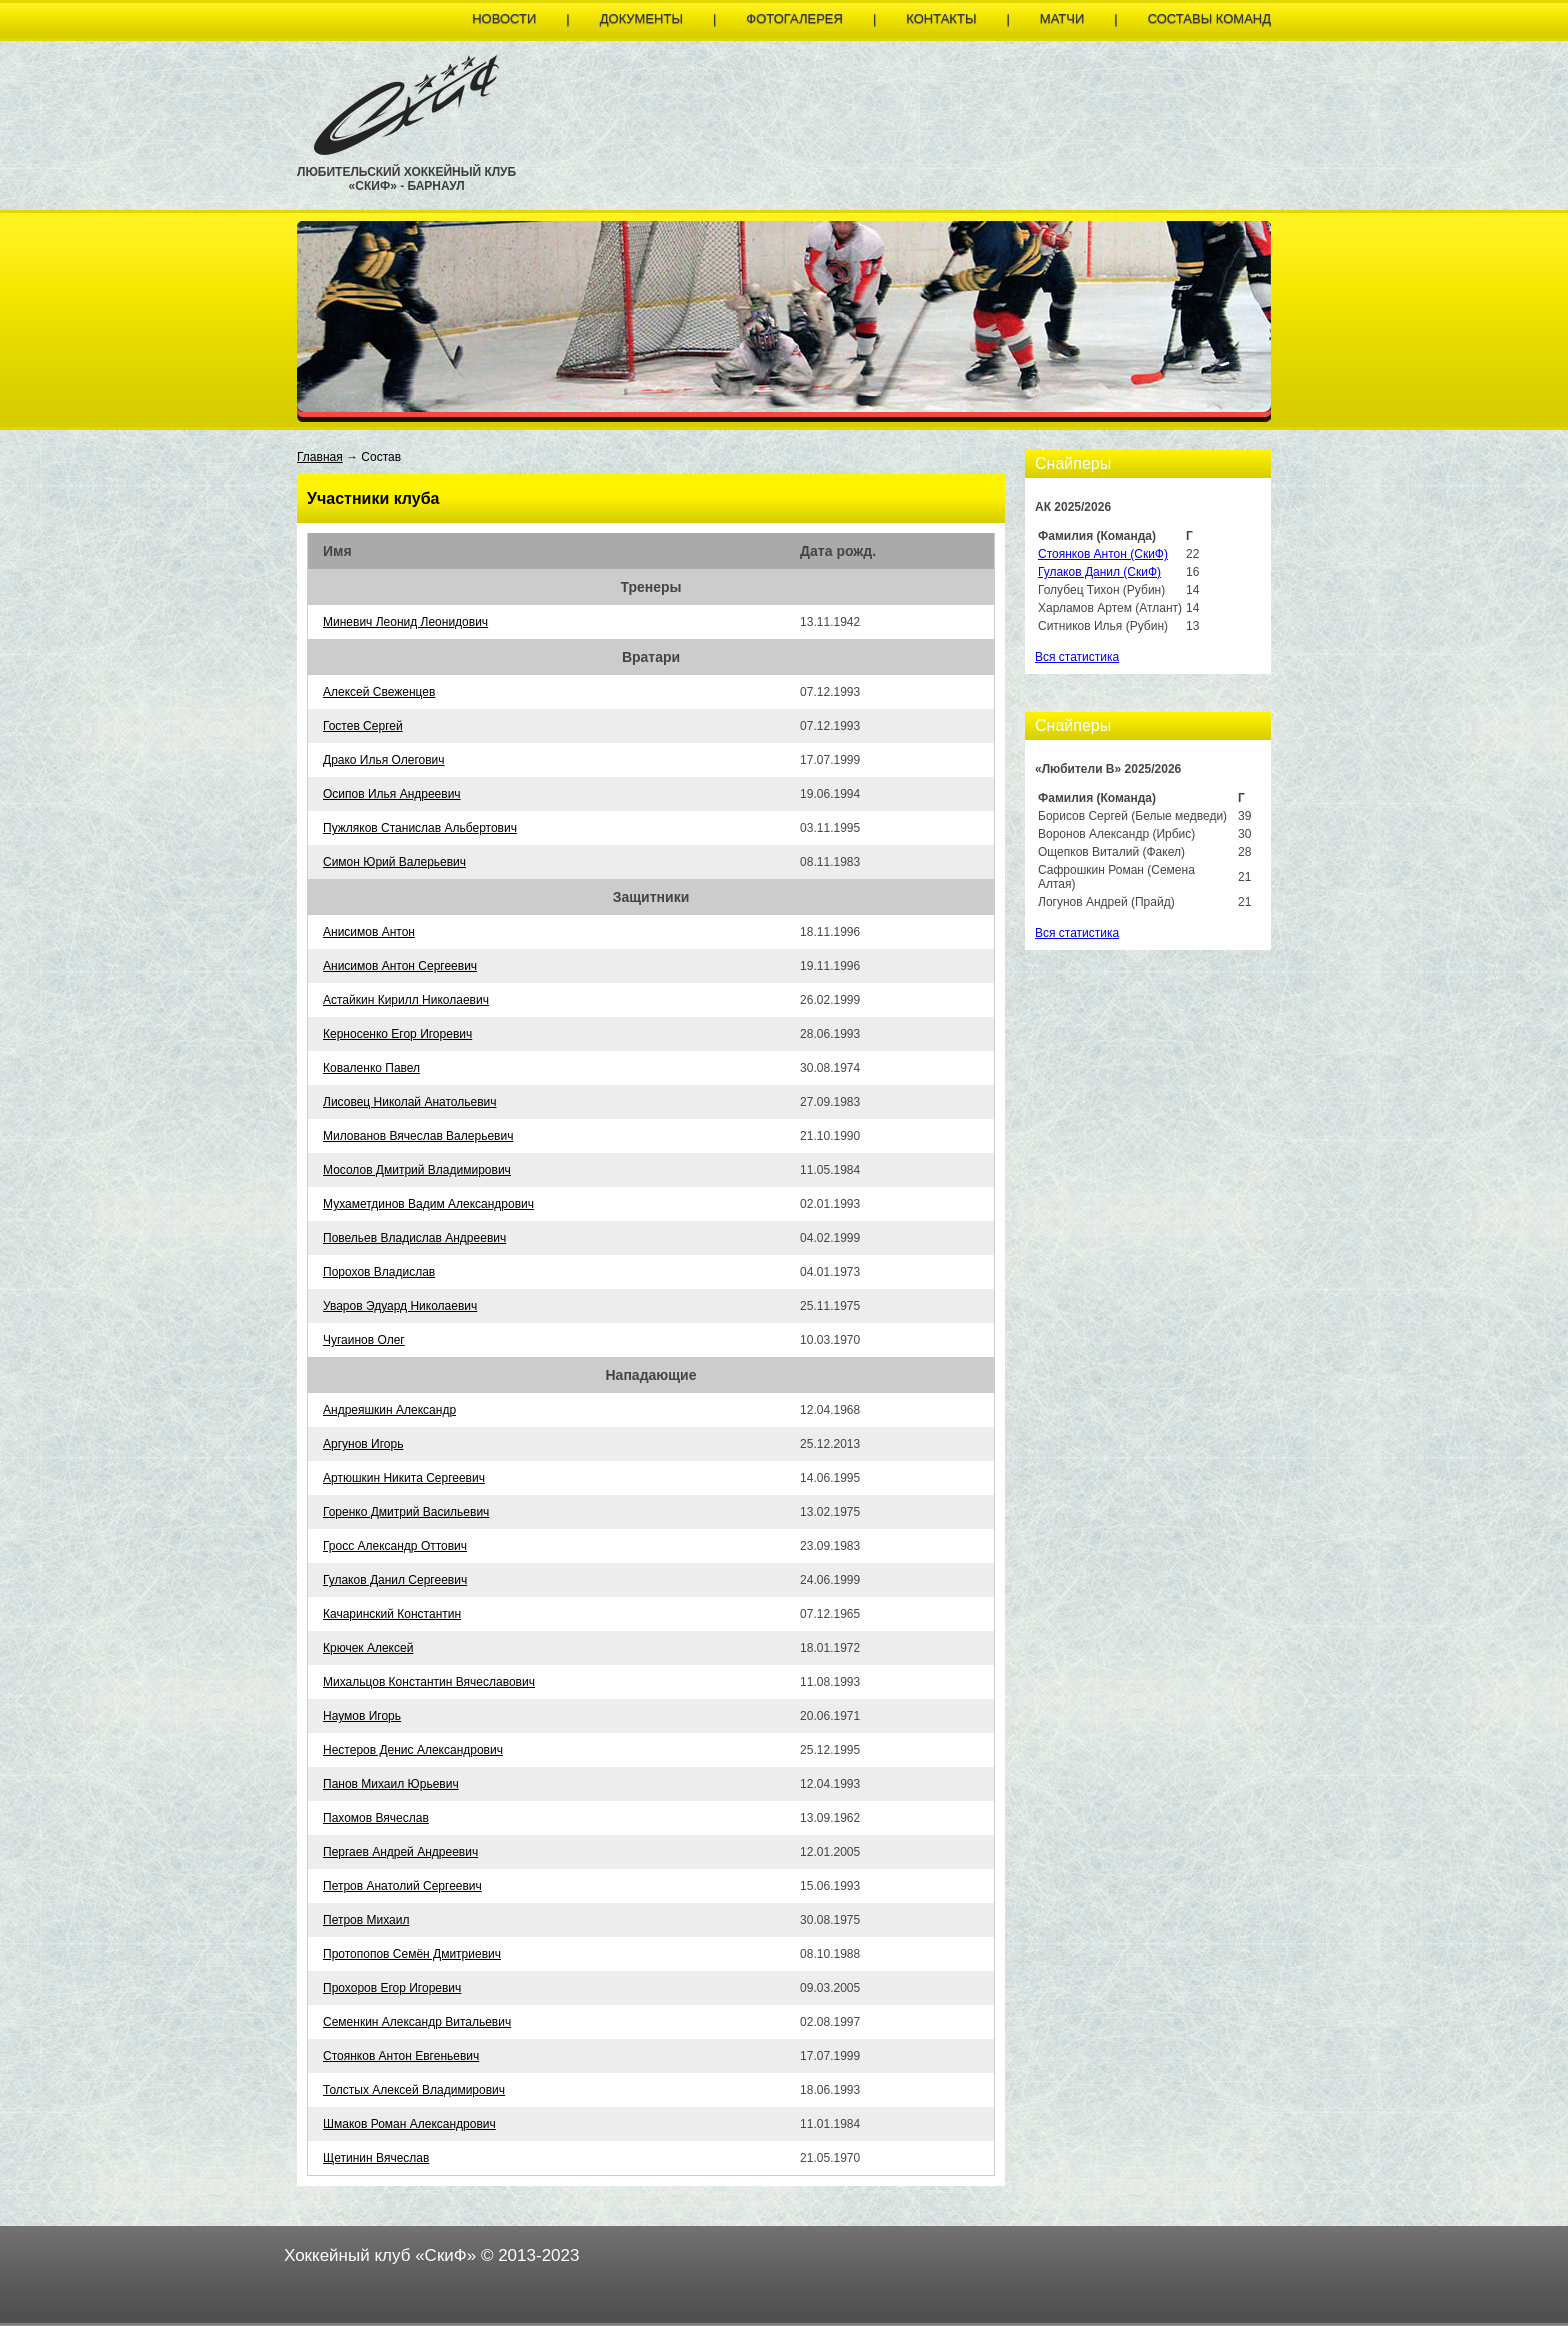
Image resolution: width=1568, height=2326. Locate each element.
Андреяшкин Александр (389, 1410)
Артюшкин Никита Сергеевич (404, 1478)
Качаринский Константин (392, 1614)
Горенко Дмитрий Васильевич (406, 1512)
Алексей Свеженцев (379, 692)
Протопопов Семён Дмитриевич (412, 1954)
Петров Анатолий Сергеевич (402, 1886)
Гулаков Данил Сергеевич (395, 1580)
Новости (504, 18)
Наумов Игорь (362, 1716)
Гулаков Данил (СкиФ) (1099, 572)
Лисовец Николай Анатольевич (409, 1102)
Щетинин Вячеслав (376, 2158)
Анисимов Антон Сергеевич (400, 966)
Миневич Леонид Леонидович (405, 622)
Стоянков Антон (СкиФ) (1103, 554)
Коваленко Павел (371, 1068)
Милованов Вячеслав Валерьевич (418, 1136)
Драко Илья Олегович (384, 760)
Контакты (941, 18)
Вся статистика (1077, 657)
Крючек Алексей (368, 1648)
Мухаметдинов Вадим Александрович (428, 1204)
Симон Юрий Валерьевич (394, 862)
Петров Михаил (366, 1920)
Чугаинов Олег (364, 1340)
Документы (641, 18)
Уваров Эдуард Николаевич (400, 1306)
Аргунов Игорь (363, 1444)
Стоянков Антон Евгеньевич (401, 2056)
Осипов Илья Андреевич (392, 794)
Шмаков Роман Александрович (409, 2124)
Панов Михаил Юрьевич (391, 1784)
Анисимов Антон (369, 932)
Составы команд (1209, 18)
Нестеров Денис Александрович (413, 1750)
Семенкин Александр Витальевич (417, 2022)
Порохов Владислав (379, 1272)
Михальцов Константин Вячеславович (429, 1682)
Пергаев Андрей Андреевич (400, 1852)
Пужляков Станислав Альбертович (420, 828)
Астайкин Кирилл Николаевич (406, 1000)
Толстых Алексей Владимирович (414, 2090)
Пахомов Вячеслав (376, 1818)
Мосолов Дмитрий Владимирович (417, 1170)
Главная (320, 457)
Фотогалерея (794, 18)
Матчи (1062, 18)
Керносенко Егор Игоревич (397, 1034)
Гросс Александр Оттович (395, 1546)
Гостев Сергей (363, 726)
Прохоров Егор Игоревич (392, 1988)
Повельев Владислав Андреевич (414, 1238)
